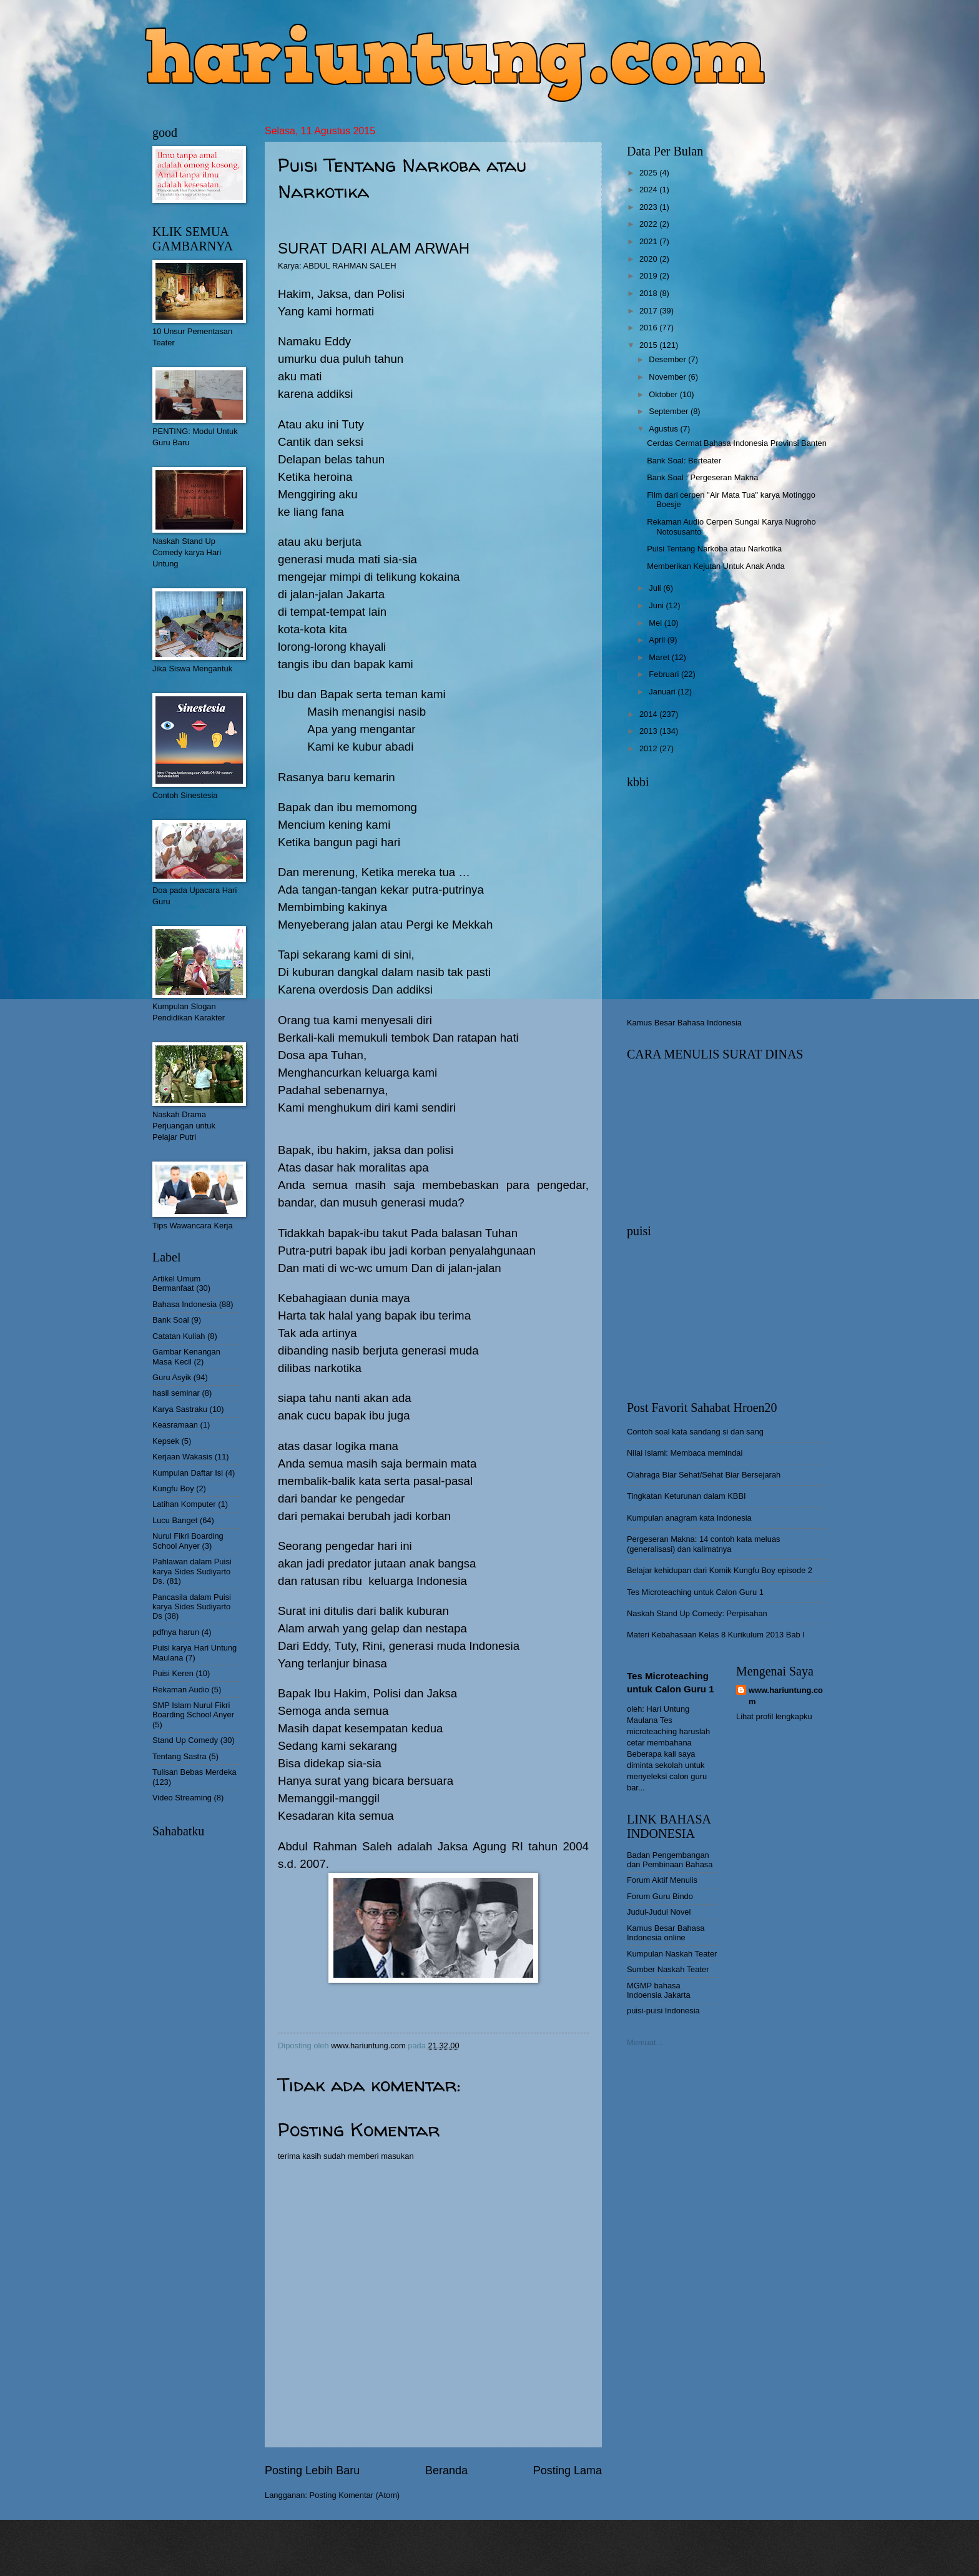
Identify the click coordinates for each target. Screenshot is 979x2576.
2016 (649, 327)
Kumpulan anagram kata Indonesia (689, 1517)
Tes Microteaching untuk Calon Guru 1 (695, 1592)
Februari (665, 674)
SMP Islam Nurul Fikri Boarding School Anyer (193, 1709)
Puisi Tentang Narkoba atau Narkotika (714, 548)
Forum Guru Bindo (660, 1896)
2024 (649, 189)
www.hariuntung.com (786, 1695)
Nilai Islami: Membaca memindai (684, 1453)
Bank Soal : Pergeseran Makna (702, 477)
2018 (649, 293)
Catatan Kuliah (178, 1336)
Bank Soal (170, 1320)
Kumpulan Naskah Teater (672, 1953)
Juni (657, 605)
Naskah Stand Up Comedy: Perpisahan (697, 1613)
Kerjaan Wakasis (182, 1456)
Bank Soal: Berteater (684, 460)
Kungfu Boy (173, 1488)
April (658, 639)
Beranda (446, 2470)
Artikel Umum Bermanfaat (176, 1283)
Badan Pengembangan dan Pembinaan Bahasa (669, 1859)
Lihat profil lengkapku (774, 1716)
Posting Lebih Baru (312, 2470)
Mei (656, 623)
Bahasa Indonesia (184, 1304)
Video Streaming (182, 1797)
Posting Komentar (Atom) (355, 2495)
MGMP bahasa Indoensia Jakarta (659, 1990)
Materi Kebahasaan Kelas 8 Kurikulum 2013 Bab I (716, 1634)
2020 (649, 259)
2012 (649, 748)
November (668, 377)
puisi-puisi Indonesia (663, 2010)
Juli (656, 588)
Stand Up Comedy (185, 1740)
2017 (649, 310)
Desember (668, 359)
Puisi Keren (173, 1673)
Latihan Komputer (184, 1504)
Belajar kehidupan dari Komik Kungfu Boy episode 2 (719, 1570)
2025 (649, 172)
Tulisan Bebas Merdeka (194, 1772)
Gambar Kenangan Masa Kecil (186, 1356)
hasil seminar (176, 1393)
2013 (649, 731)
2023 (649, 207)
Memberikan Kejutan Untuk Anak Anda (715, 566)
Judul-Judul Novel (659, 1912)
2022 (649, 224)
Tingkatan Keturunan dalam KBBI (686, 1496)
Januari (663, 691)
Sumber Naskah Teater (668, 1969)
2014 (649, 714)
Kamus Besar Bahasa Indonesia (684, 1022)
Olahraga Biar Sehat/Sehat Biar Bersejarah (703, 1474)
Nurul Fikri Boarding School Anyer (188, 1540)
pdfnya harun (175, 1632)
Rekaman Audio (180, 1689)
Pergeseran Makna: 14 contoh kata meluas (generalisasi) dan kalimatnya (703, 1543)
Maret (660, 657)
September (670, 411)
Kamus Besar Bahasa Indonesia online (666, 1932)
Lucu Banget (174, 1520)
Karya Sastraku (179, 1409)
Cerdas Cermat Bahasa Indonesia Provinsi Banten (737, 443)
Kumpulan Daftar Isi (187, 1473)
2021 (649, 241)
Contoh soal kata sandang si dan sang (695, 1431)
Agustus (664, 428)
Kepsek (165, 1441)
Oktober (664, 394)
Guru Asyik (171, 1377)
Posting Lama (567, 2470)
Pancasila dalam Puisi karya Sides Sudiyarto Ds (191, 1606)
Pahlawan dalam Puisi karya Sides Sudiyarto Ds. (192, 1571)
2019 (649, 275)
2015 (649, 345)
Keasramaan (175, 1424)
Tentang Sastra (179, 1756)
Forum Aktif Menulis (662, 1880)
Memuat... (644, 2042)
